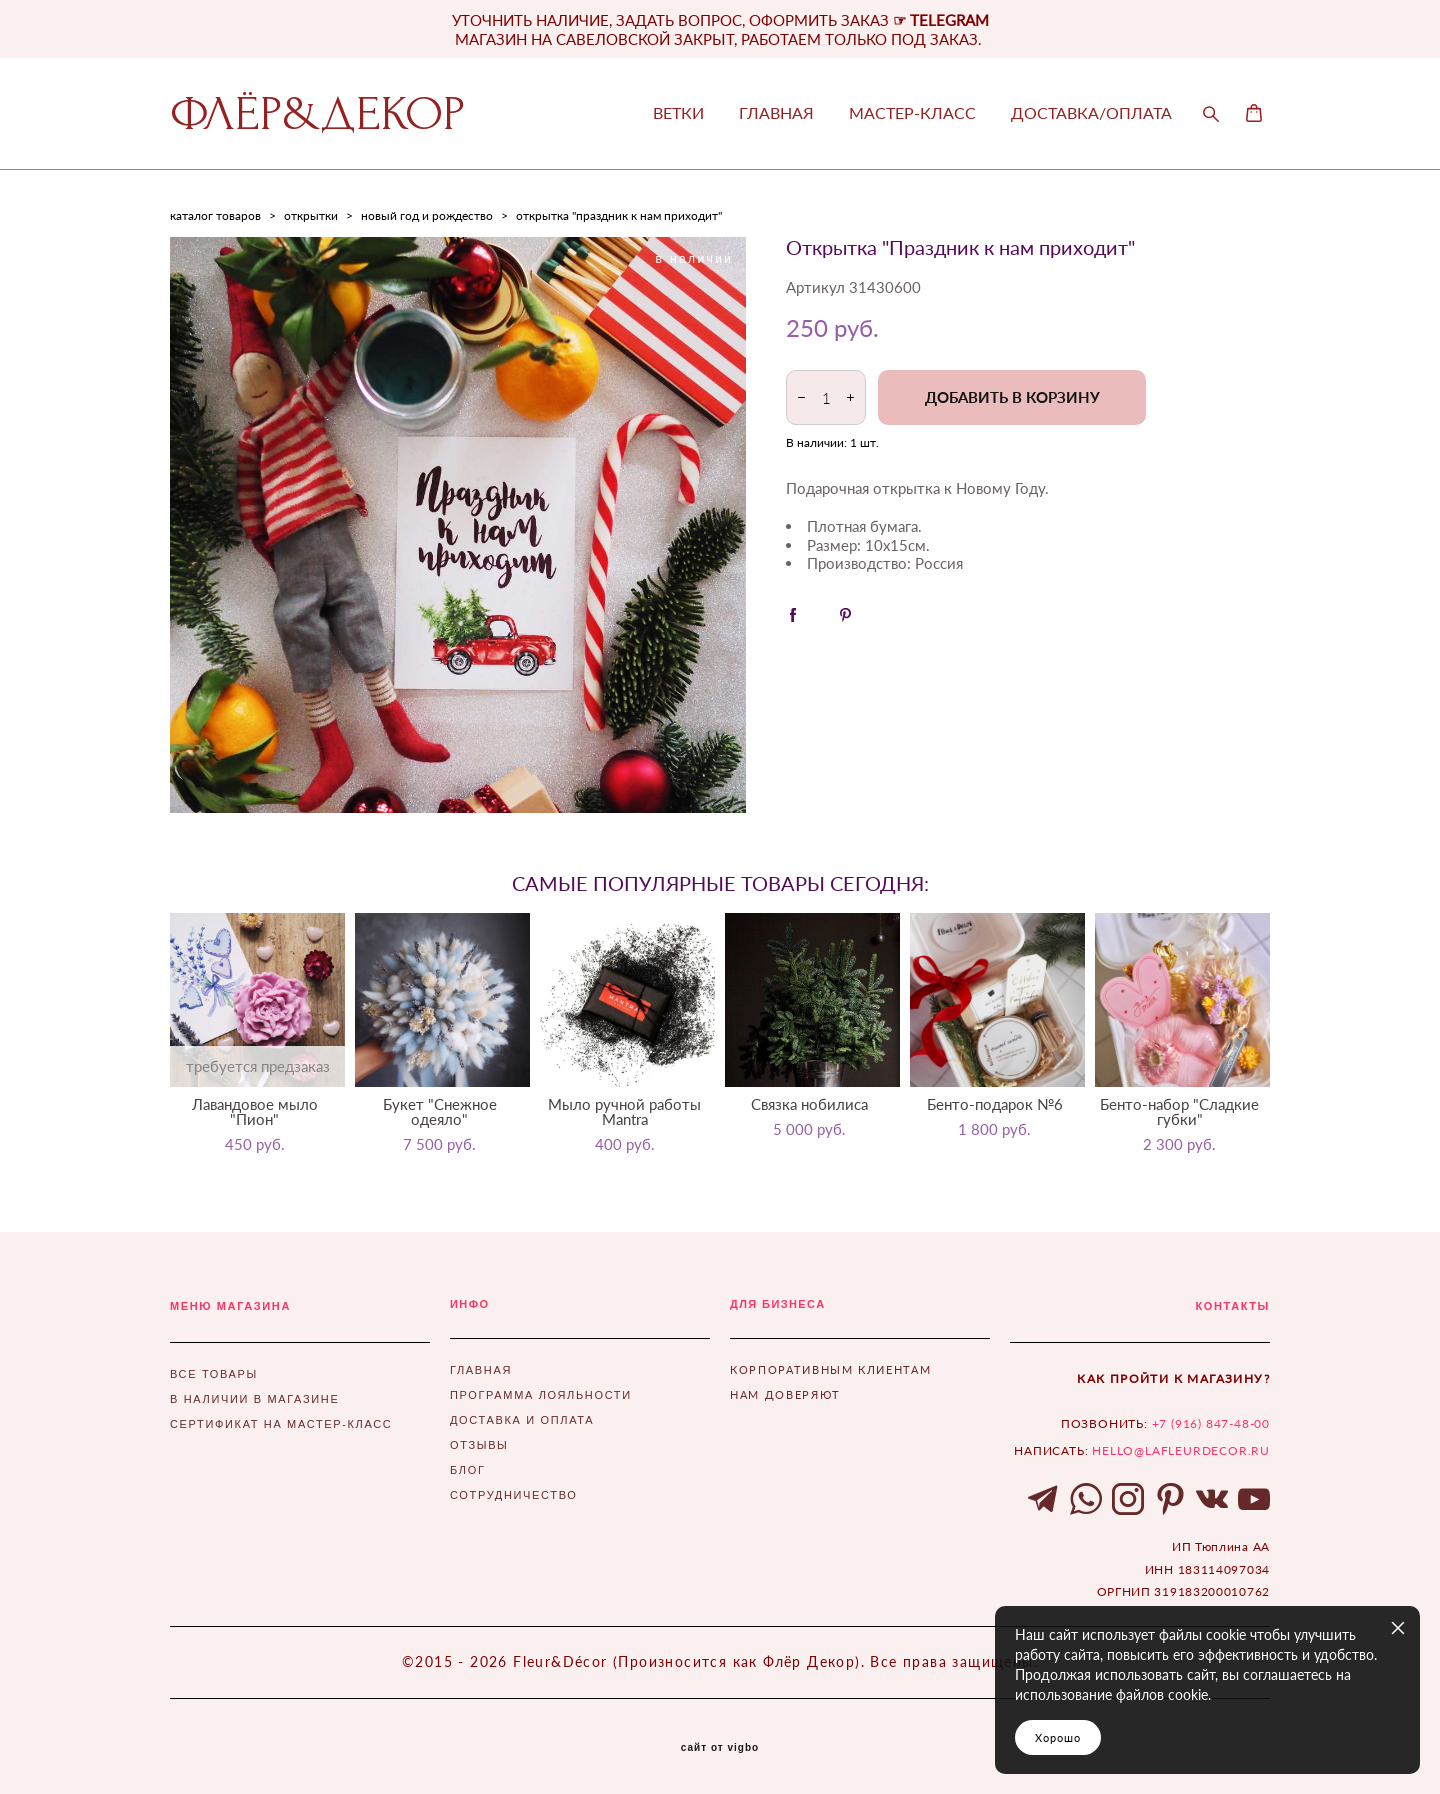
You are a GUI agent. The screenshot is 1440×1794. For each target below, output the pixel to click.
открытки (311, 215)
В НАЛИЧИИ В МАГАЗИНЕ (254, 1399)
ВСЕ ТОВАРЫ (214, 1374)
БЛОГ (468, 1470)
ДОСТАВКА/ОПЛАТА (1091, 113)
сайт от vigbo (720, 1748)
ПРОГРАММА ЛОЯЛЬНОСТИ (541, 1395)
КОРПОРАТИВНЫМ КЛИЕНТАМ (830, 1369)
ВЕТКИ (678, 113)
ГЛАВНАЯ (776, 113)
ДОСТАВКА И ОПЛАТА (522, 1420)
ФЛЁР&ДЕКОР (317, 114)
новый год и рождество (427, 215)
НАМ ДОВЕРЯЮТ (785, 1394)
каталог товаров (215, 215)
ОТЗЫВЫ (479, 1445)
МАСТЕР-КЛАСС (912, 113)
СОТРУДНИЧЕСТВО (513, 1495)
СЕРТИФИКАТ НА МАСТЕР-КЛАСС (281, 1424)
